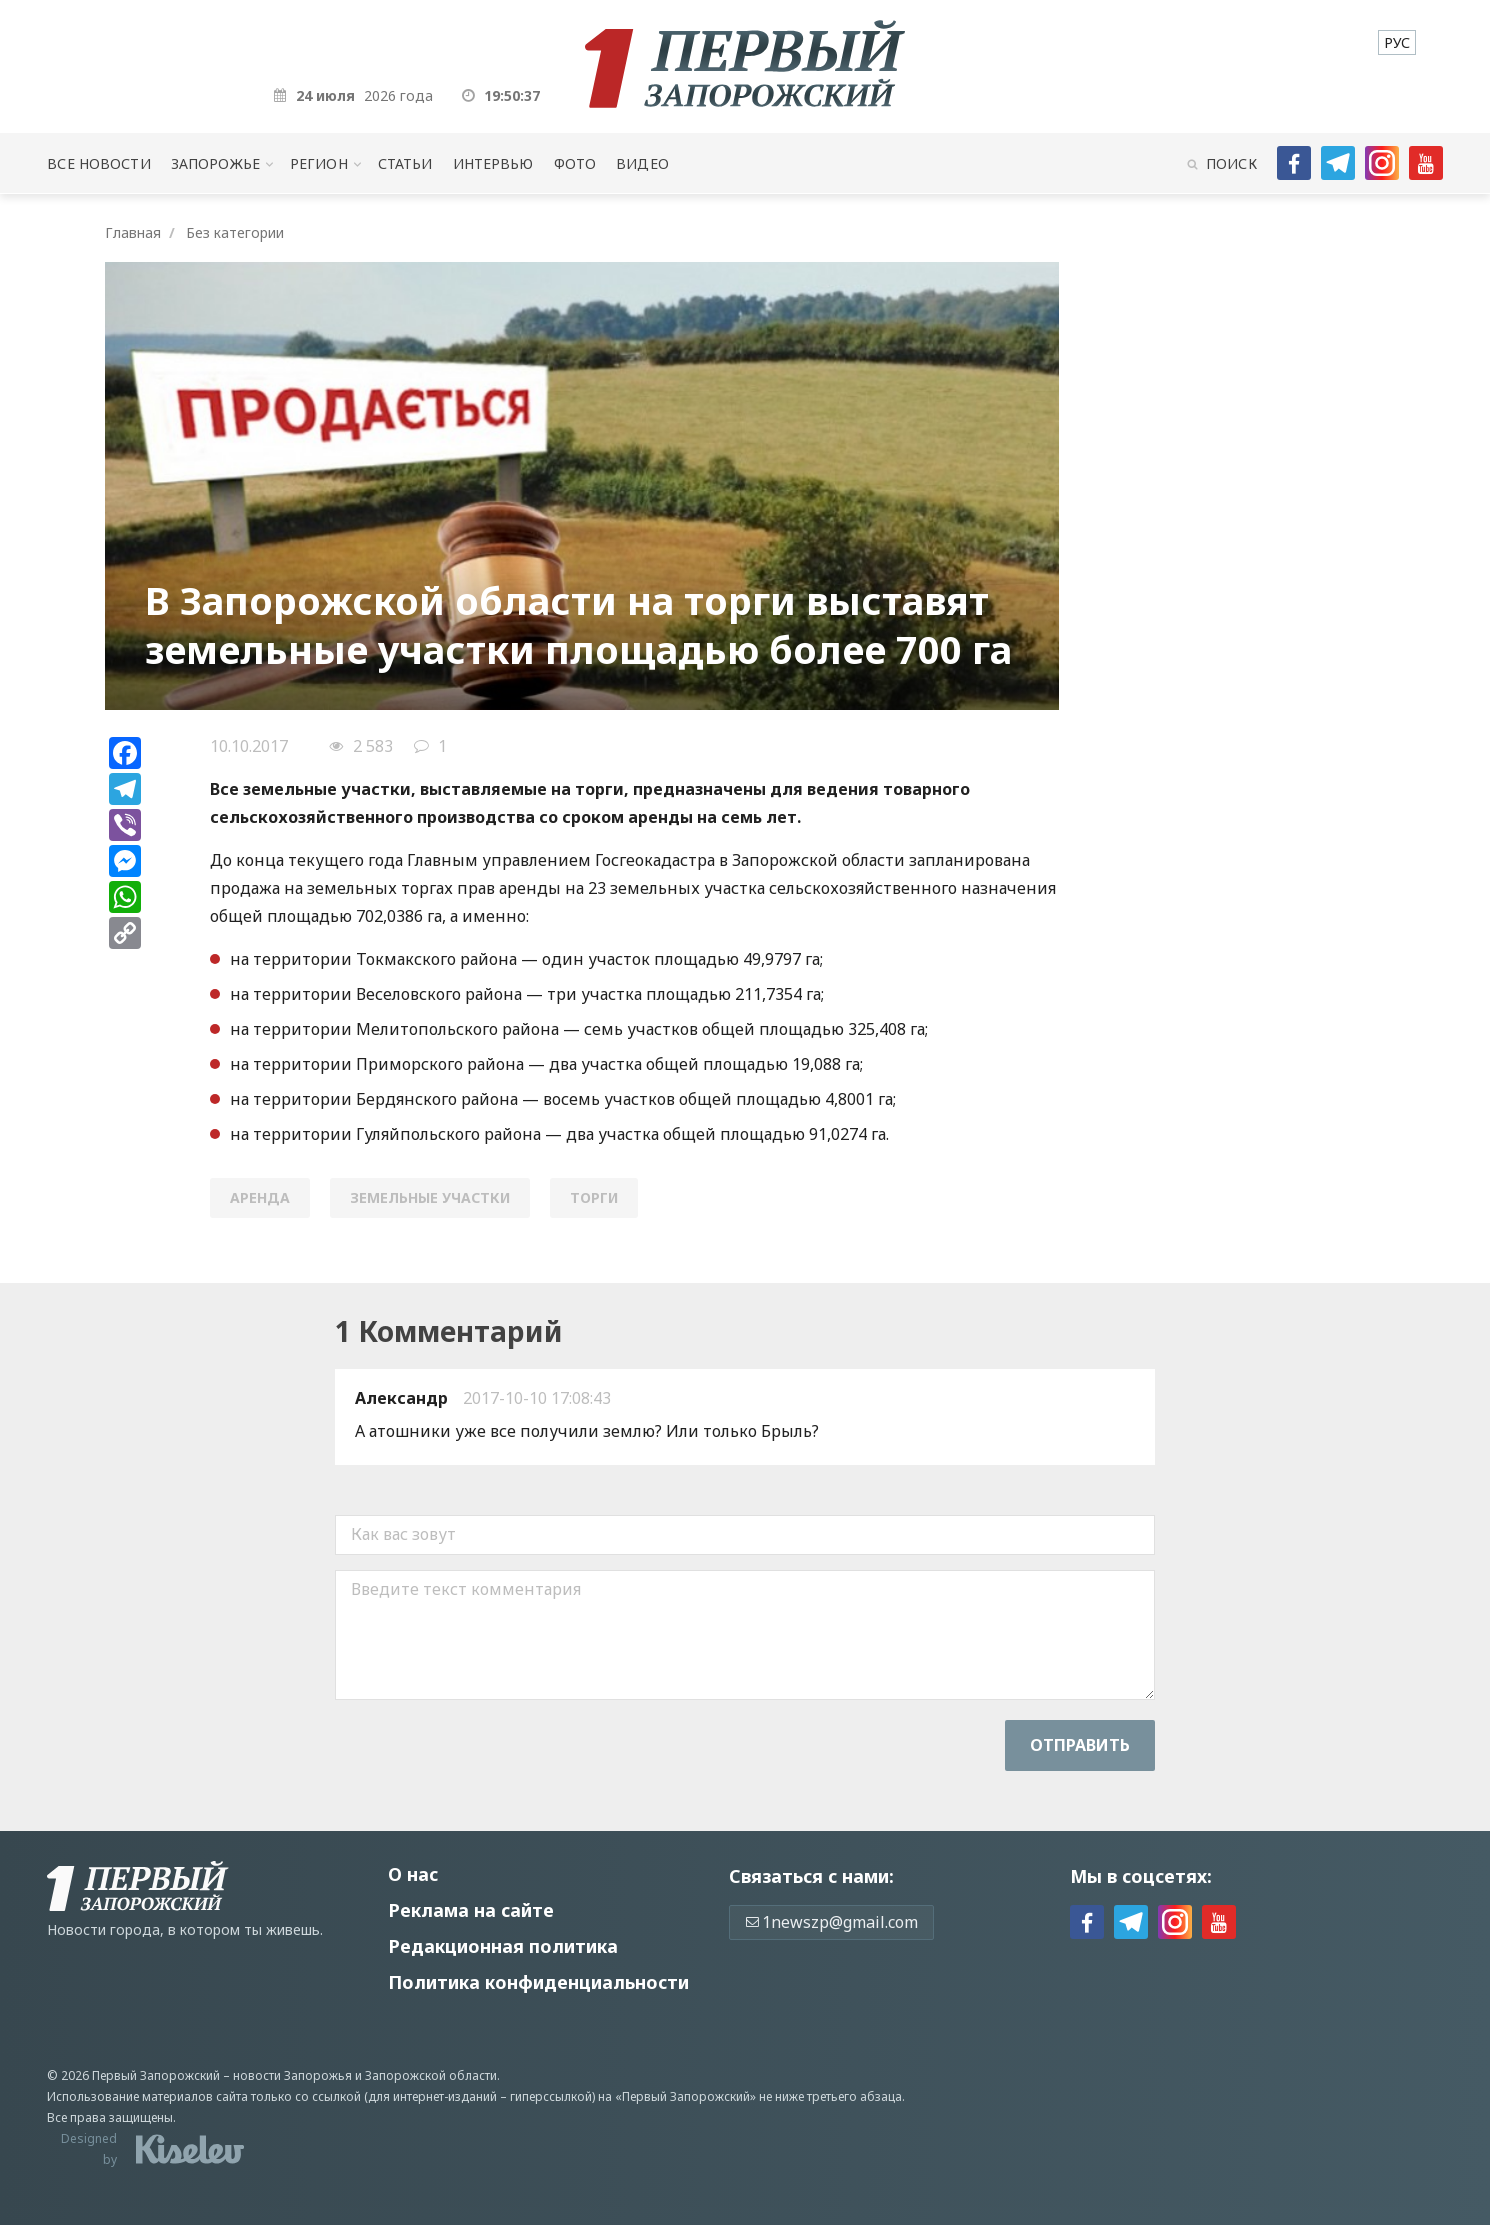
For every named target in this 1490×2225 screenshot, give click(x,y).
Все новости (98, 163)
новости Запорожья (292, 2075)
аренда (260, 1197)
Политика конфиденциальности (538, 1982)
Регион (319, 163)
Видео (642, 163)
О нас (413, 1874)
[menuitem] (1397, 42)
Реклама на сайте (471, 1910)
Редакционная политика (503, 1946)
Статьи (405, 163)
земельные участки (430, 1197)
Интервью (493, 163)
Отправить (1080, 1745)
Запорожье (215, 163)
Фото (575, 163)
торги (594, 1197)
